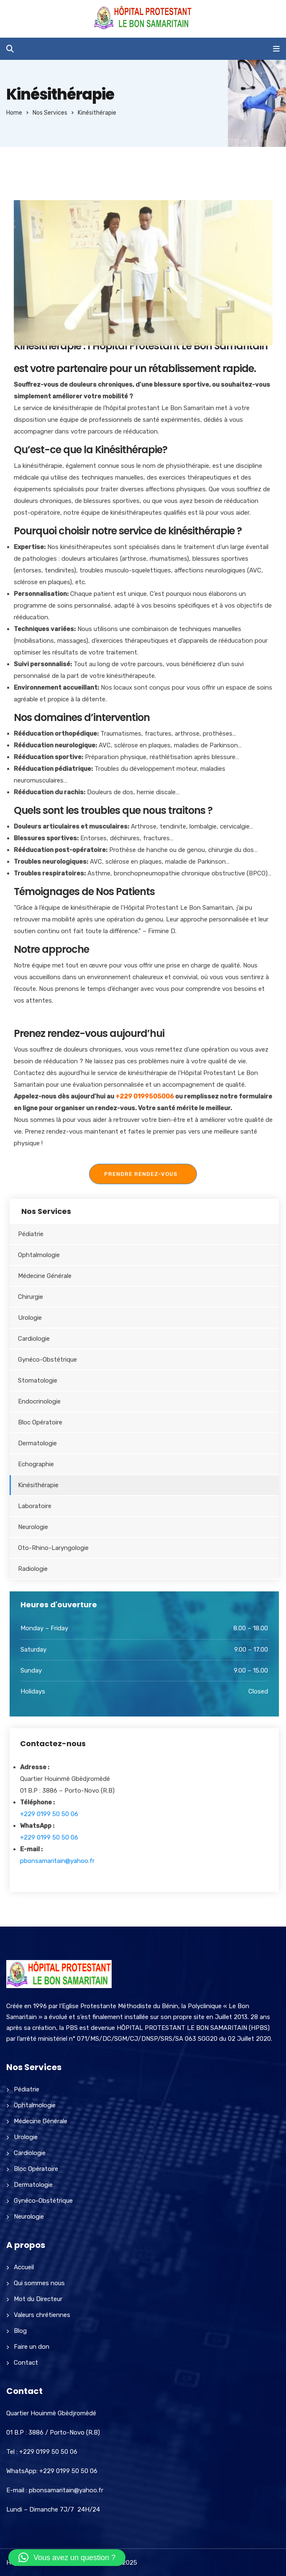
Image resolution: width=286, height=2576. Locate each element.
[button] (66, 2557)
